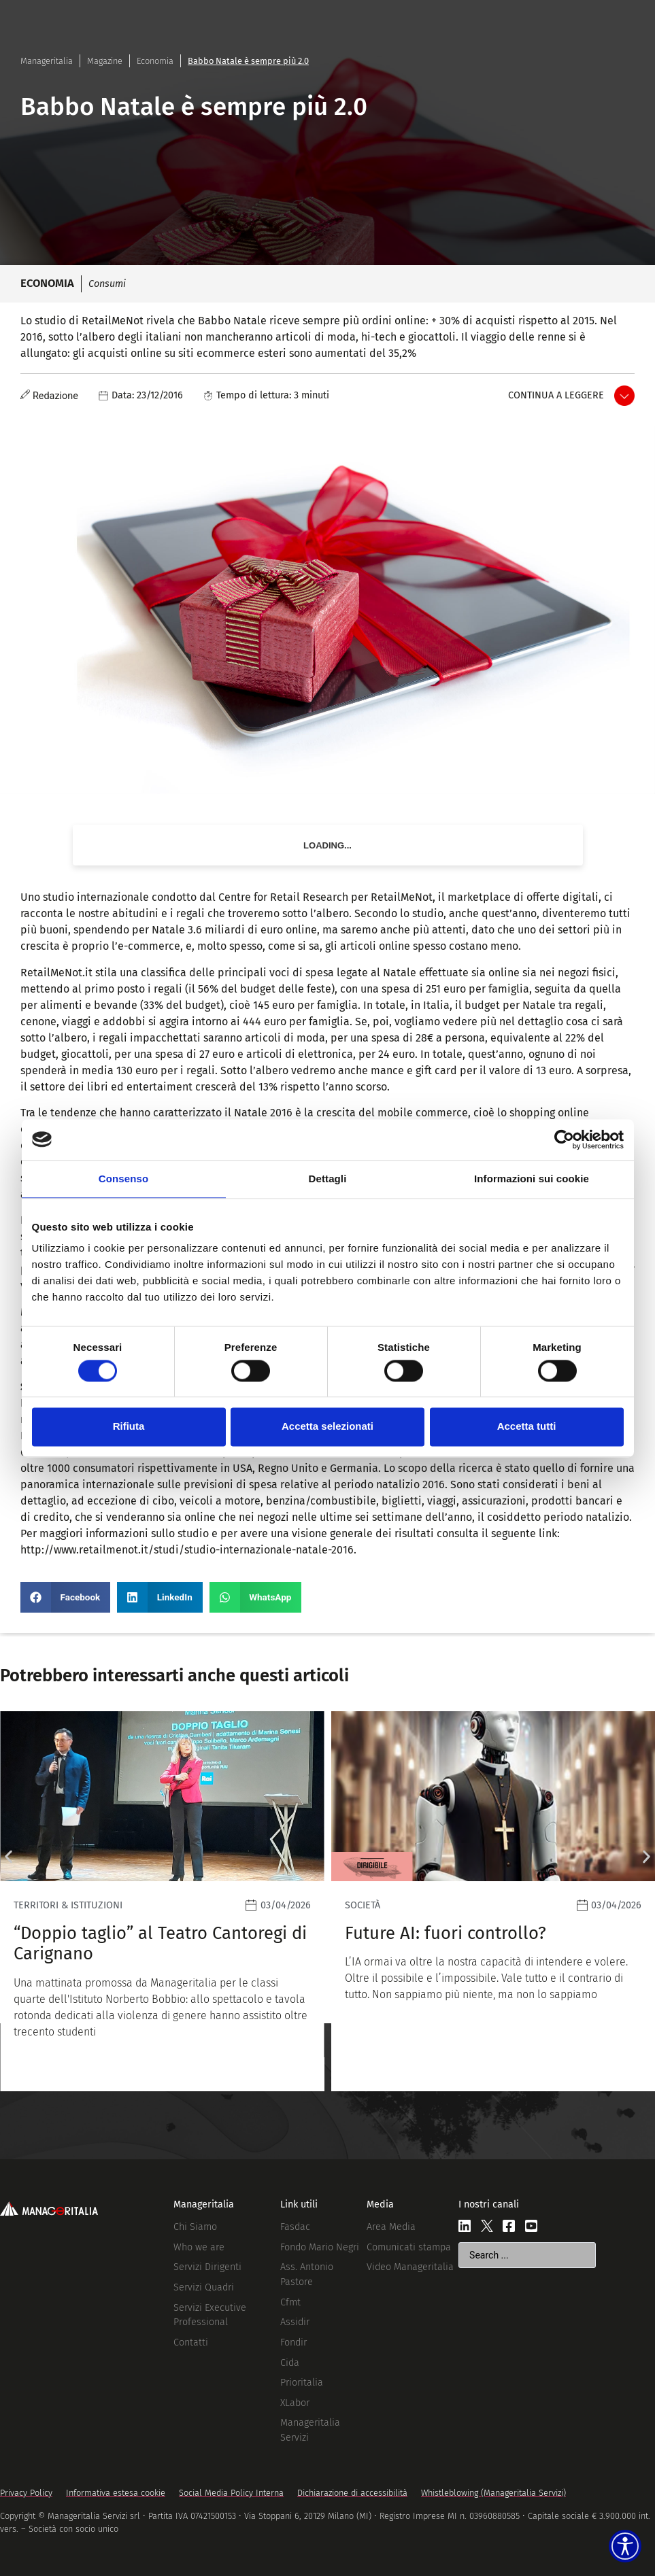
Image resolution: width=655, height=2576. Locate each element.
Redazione (55, 396)
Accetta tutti (526, 1426)
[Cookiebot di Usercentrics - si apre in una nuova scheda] (564, 1139)
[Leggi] (323, 1901)
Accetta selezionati (327, 1426)
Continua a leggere (556, 395)
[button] (65, 1597)
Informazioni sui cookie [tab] (531, 1178)
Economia (155, 61)
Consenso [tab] (123, 1178)
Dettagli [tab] (328, 1178)
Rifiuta (129, 1426)
